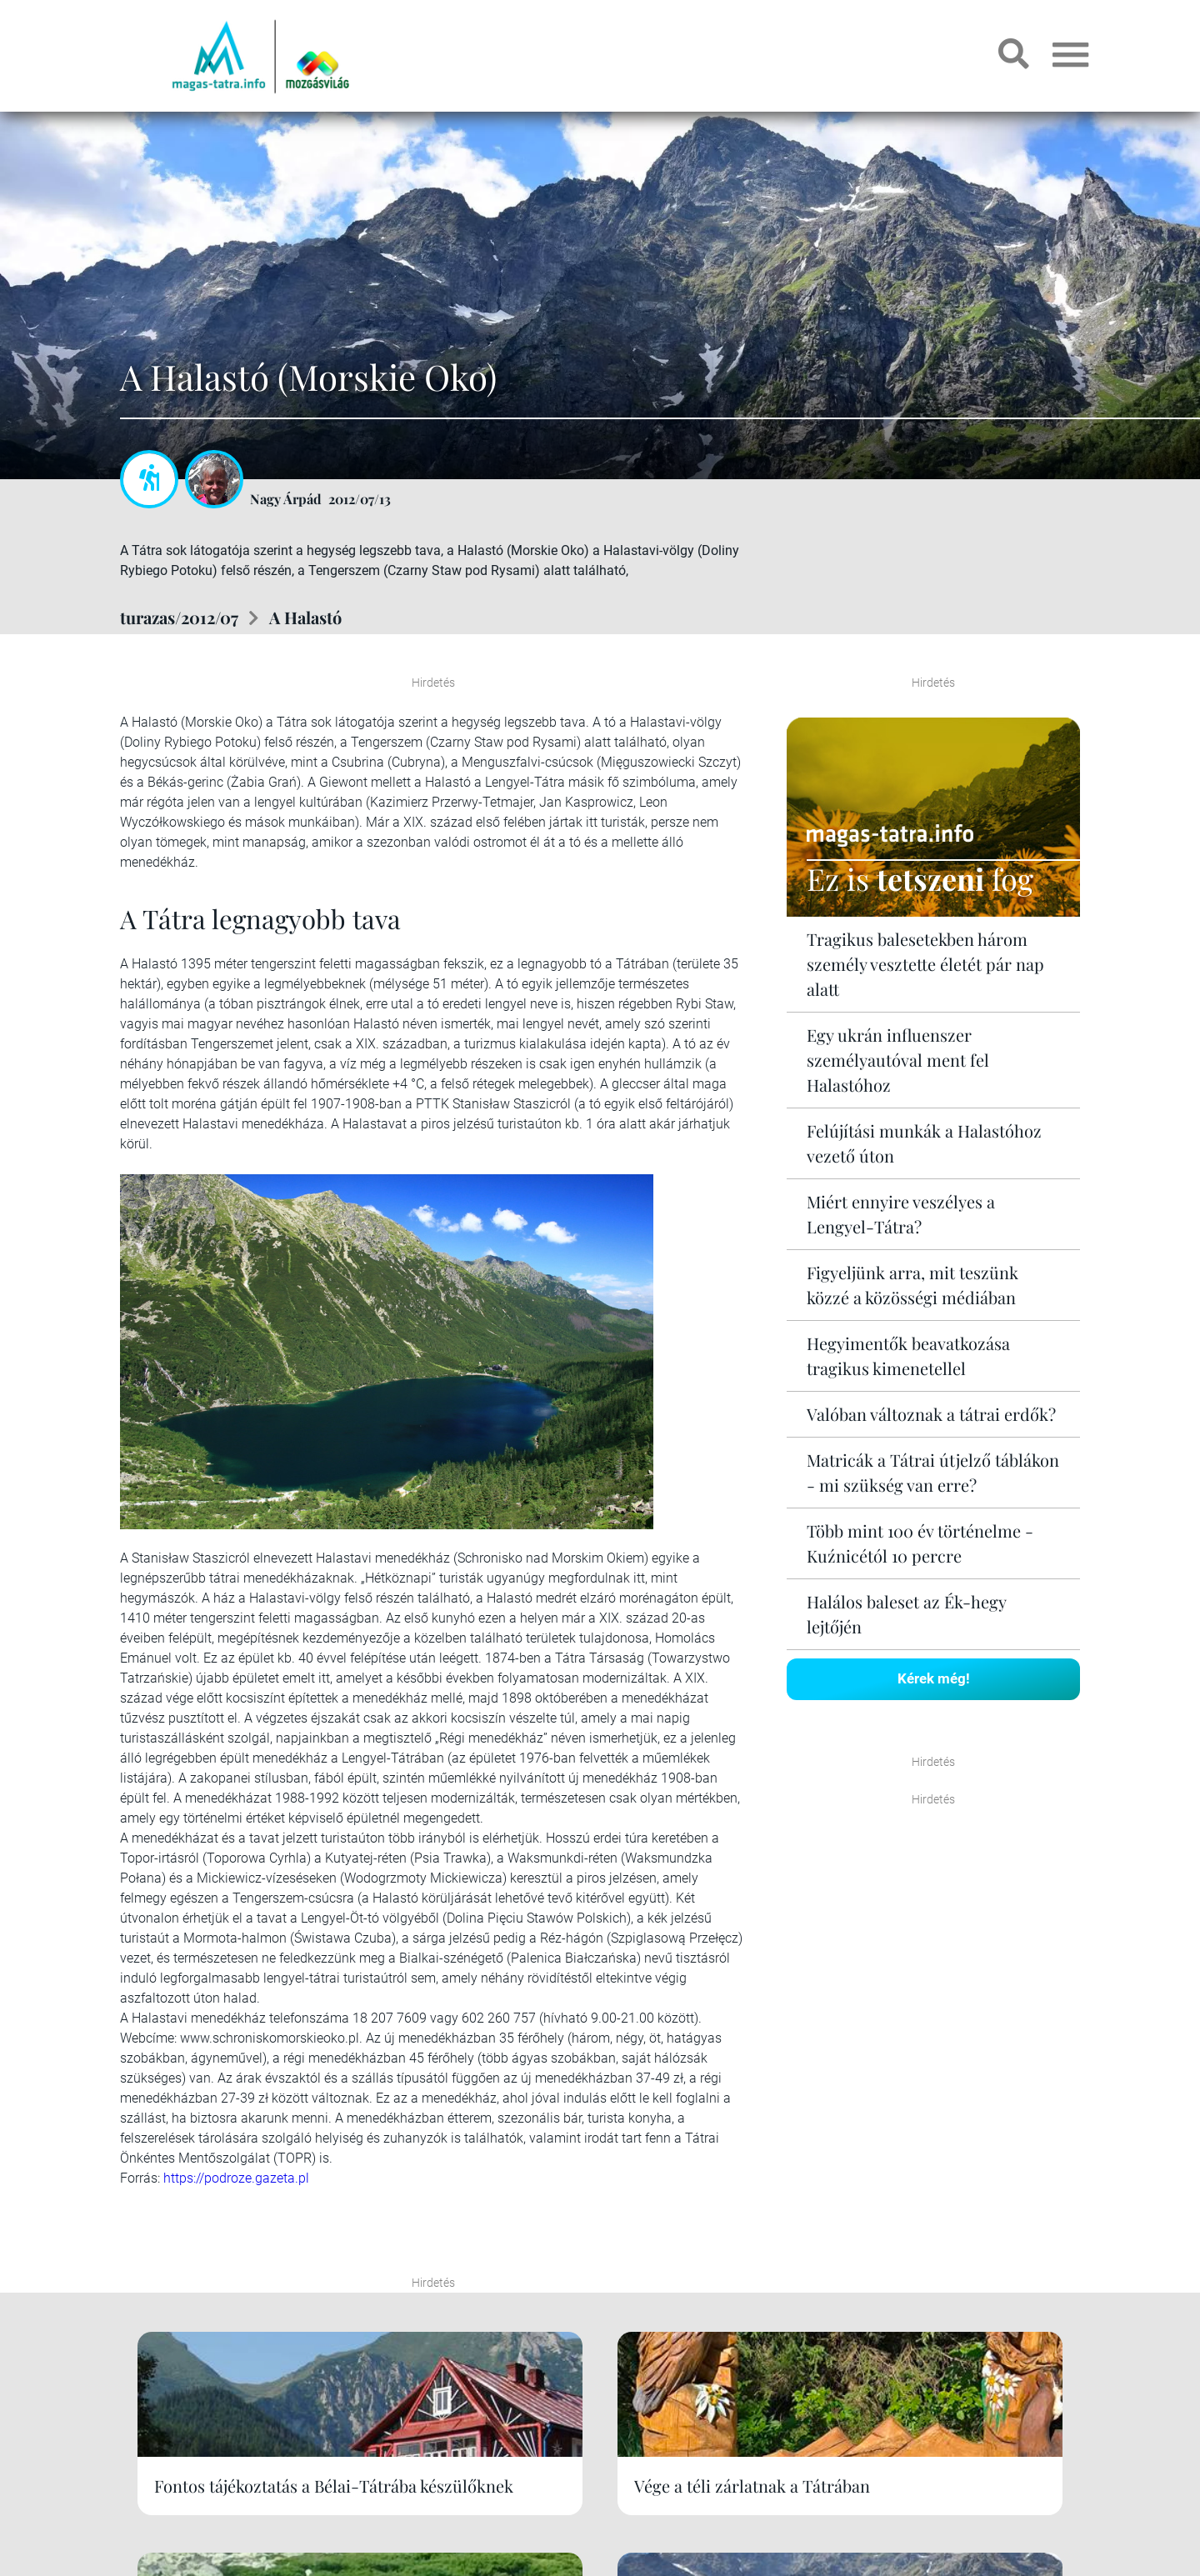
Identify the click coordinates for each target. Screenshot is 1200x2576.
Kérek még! (933, 1678)
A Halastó (305, 617)
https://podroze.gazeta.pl (236, 2178)
